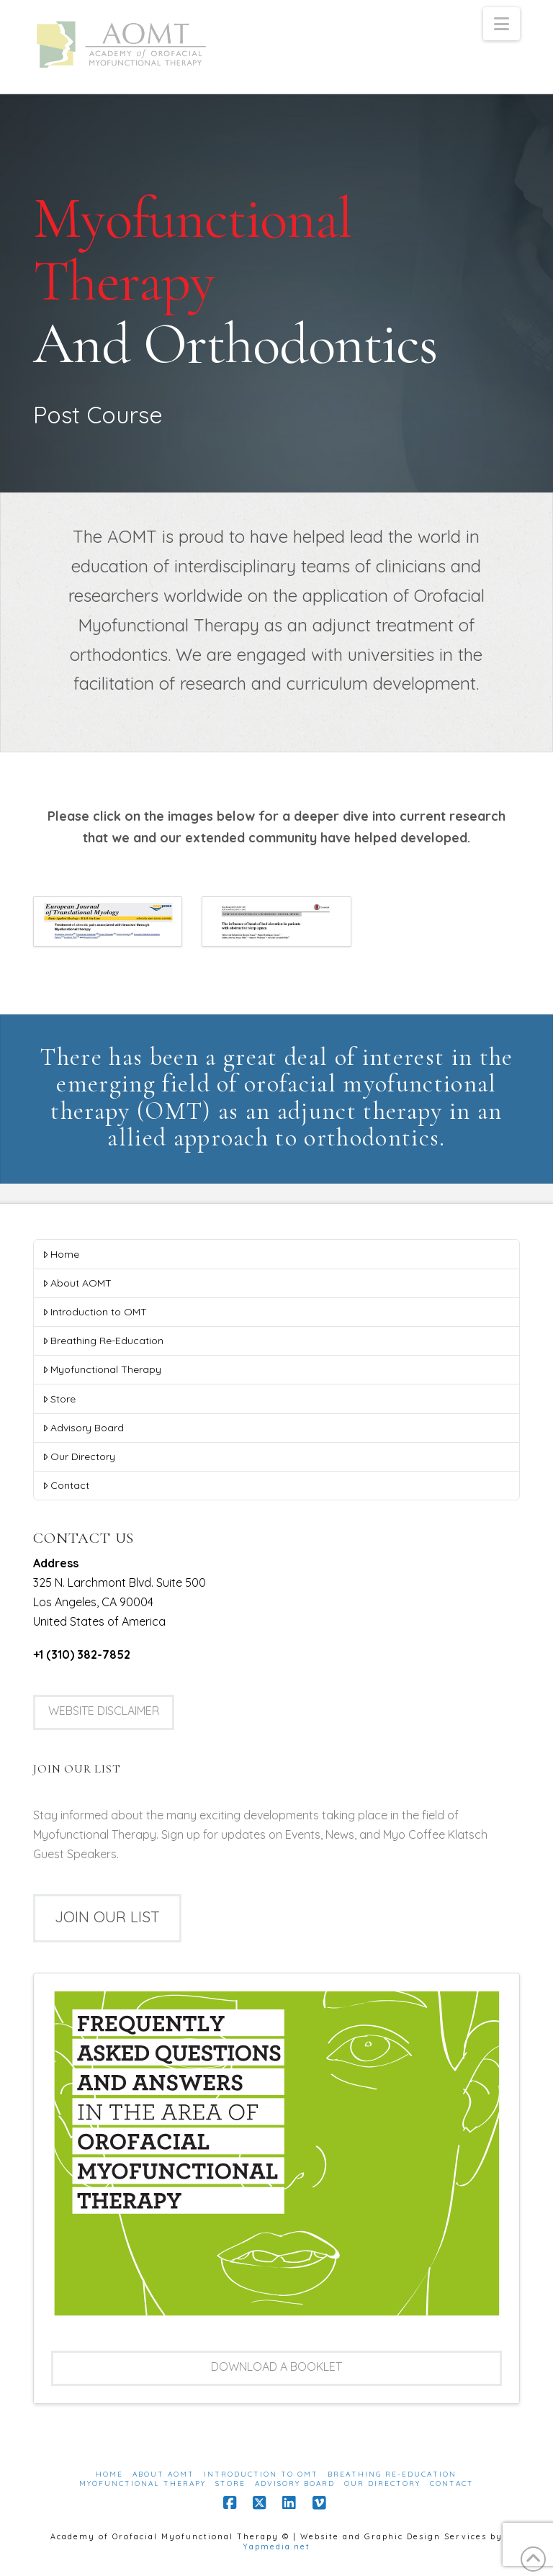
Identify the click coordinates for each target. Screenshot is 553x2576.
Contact (65, 1485)
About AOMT (77, 1282)
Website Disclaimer (103, 1710)
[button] (501, 23)
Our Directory (78, 1456)
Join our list (107, 1916)
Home (60, 1254)
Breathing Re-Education (102, 1340)
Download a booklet (276, 2366)
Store (59, 1398)
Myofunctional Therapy (101, 1369)
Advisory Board (83, 1427)
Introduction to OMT (94, 1311)
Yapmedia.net (276, 2546)
